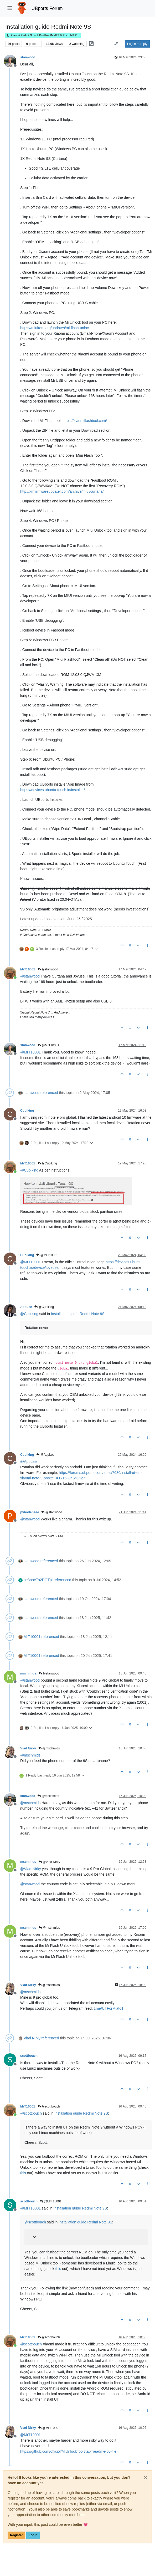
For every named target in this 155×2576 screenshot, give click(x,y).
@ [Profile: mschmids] (30, 1755)
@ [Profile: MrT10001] (30, 1052)
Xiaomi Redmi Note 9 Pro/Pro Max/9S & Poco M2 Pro (43, 35)
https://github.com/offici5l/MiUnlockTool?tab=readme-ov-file (68, 2451)
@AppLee (45, 1455)
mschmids (28, 1673)
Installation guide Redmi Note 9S (78, 1314)
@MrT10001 (48, 1045)
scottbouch (29, 2056)
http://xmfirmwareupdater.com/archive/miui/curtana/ (62, 491)
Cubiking (27, 1110)
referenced (49, 1093)
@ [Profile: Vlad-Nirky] (30, 1869)
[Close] (146, 2478)
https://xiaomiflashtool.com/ (85, 421)
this (23, 2173)
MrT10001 (27, 969)
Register (16, 2535)
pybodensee (29, 1512)
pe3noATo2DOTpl (38, 1580)
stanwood (27, 57)
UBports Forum (47, 8)
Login (33, 2535)
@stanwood (48, 969)
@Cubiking (47, 1163)
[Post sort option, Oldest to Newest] (116, 44)
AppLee (26, 1307)
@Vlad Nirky (49, 1862)
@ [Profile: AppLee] (28, 1461)
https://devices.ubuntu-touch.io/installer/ (52, 790)
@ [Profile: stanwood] (30, 976)
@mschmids (49, 1748)
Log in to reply (137, 44)
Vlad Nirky (28, 1748)
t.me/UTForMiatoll (108, 2008)
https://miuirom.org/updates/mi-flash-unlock (55, 328)
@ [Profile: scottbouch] (31, 2113)
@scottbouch (49, 2106)
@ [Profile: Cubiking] (29, 1170)
